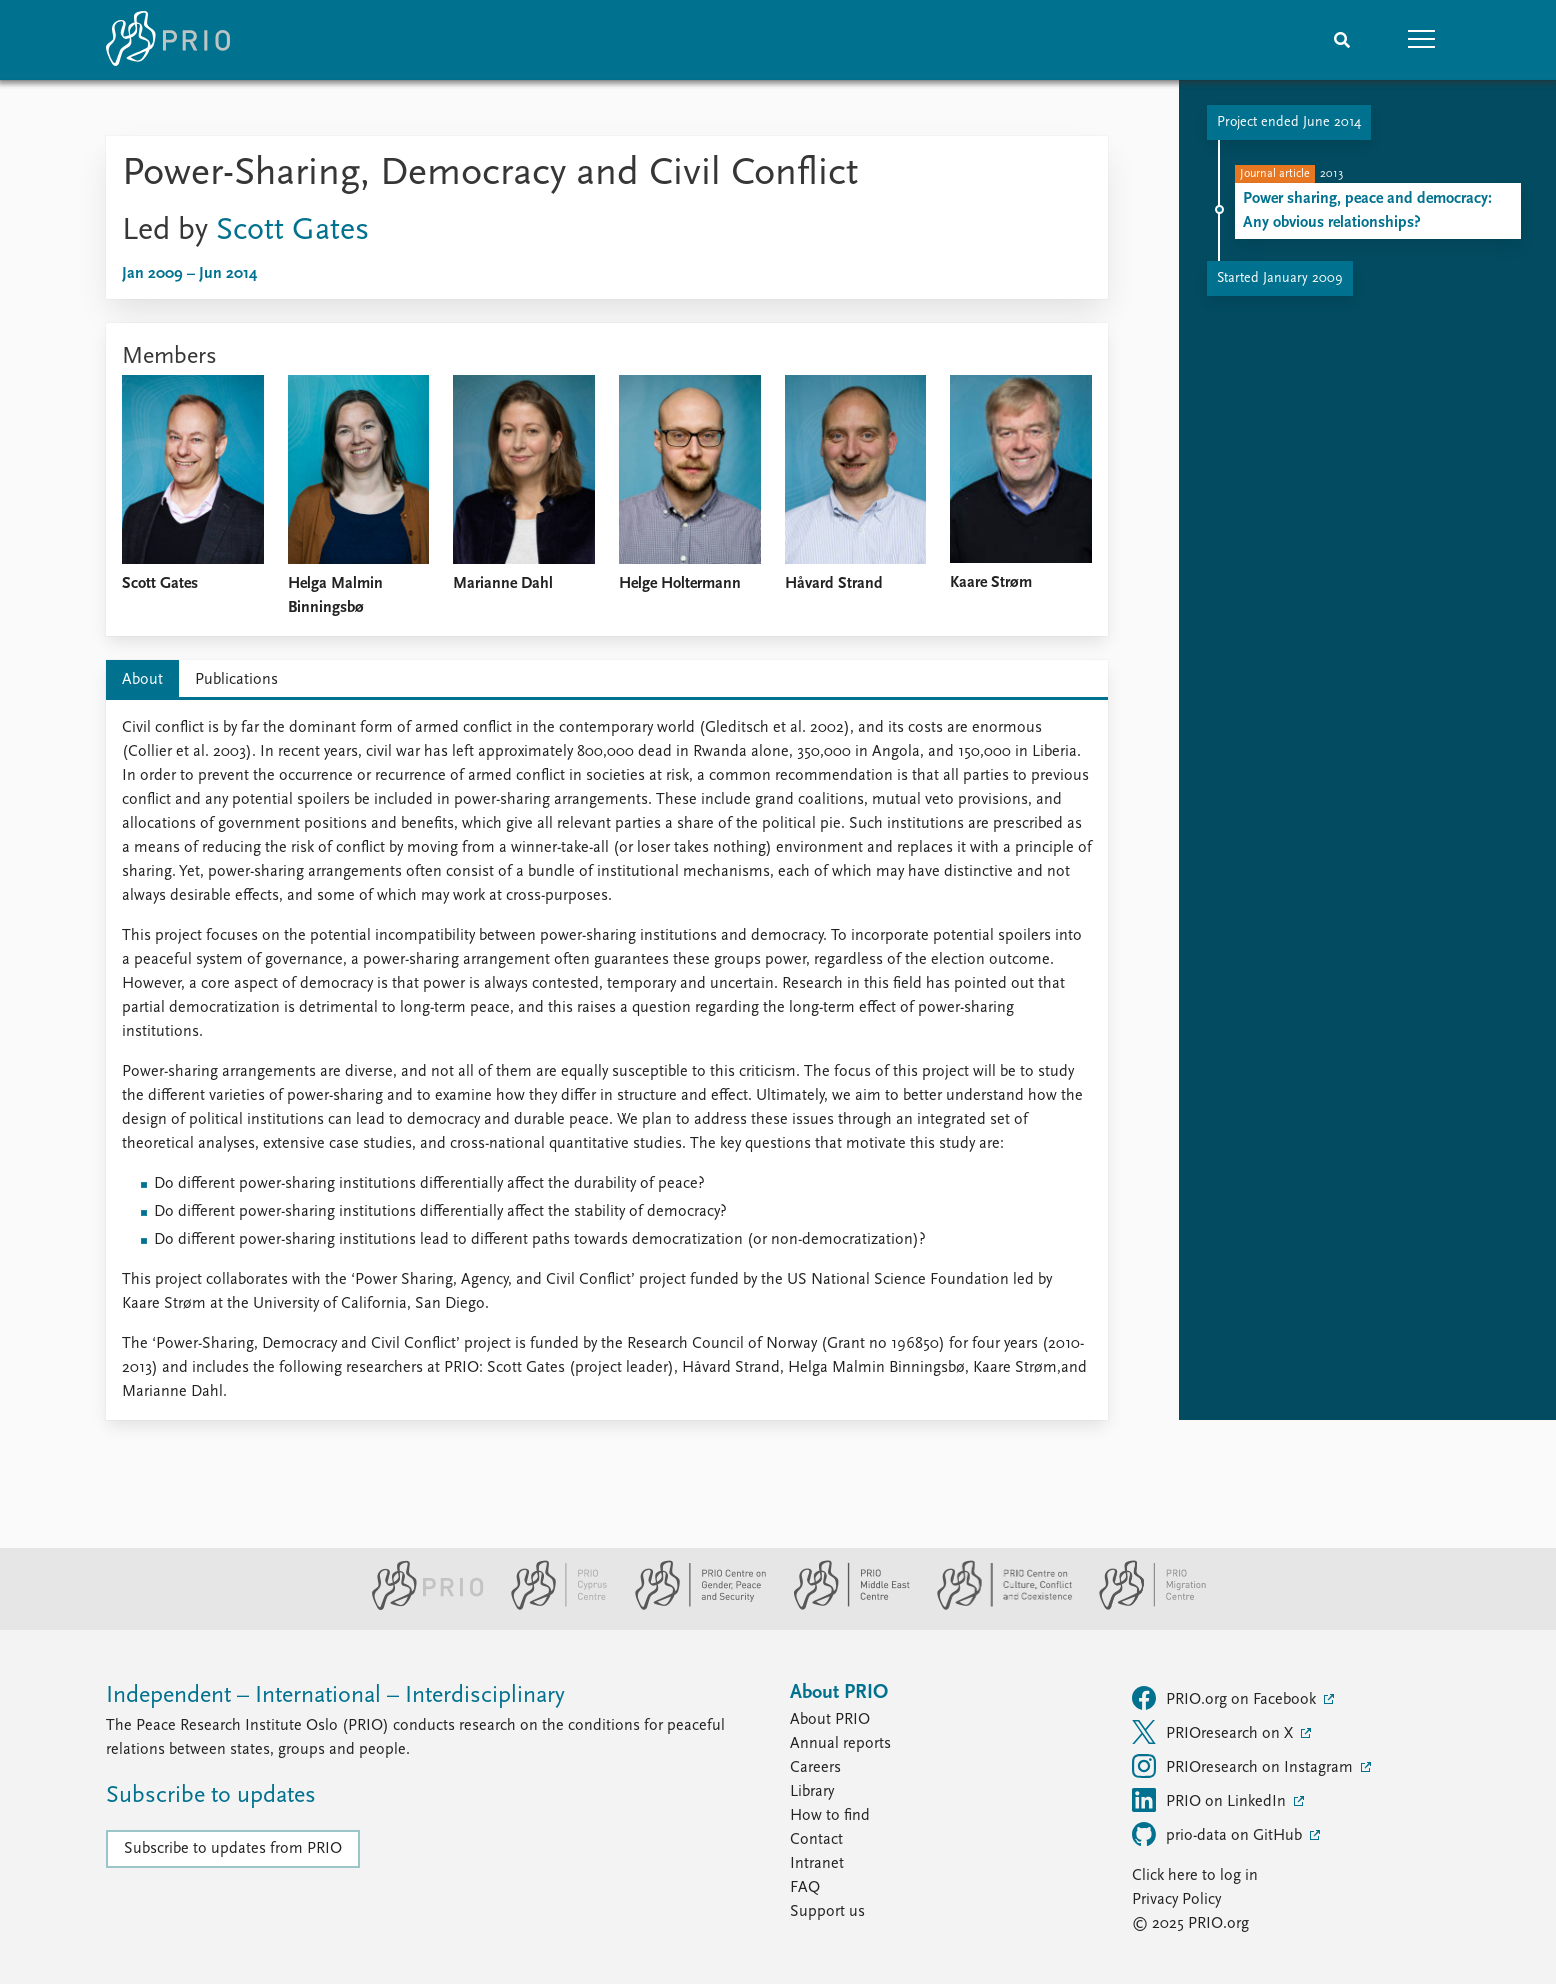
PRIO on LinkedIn (1211, 1800)
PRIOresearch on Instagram (1244, 1766)
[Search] (1342, 40)
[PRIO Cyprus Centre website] (551, 1606)
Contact (816, 1840)
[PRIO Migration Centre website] (1142, 1606)
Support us (827, 1912)
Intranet (817, 1864)
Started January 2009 (1280, 278)
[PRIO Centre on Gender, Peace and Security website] (692, 1606)
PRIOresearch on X (1214, 1732)
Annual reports (840, 1744)
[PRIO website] (419, 1606)
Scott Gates (292, 231)
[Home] (168, 40)
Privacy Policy (1176, 1900)
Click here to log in (1195, 1876)
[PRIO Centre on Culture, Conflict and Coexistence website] (996, 1606)
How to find (830, 1816)
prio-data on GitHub (1219, 1834)
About (142, 680)
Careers (815, 1768)
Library (812, 1792)
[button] (1422, 40)
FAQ (805, 1888)
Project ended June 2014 (1289, 122)
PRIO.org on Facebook (1226, 1698)
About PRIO (830, 1720)
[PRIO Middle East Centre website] (843, 1606)
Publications (236, 680)
